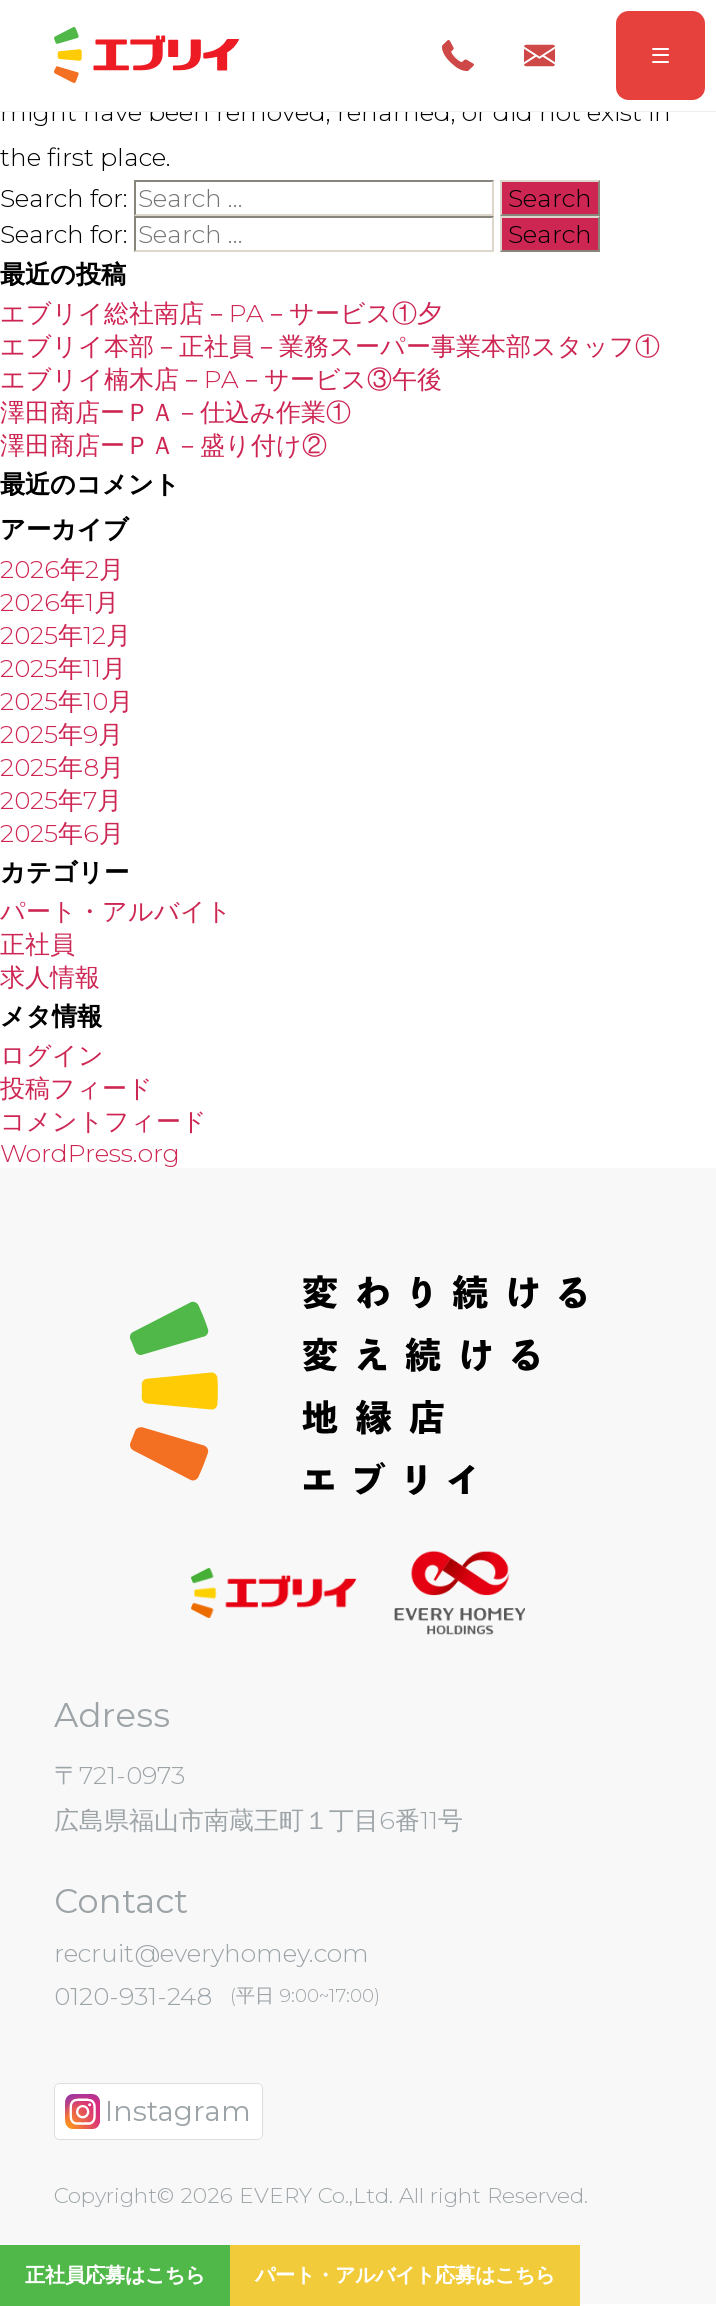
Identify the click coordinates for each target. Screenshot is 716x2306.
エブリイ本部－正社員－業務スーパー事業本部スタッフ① (330, 347)
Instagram (158, 2112)
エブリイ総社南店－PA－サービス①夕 (221, 314)
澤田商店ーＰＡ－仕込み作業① (175, 413)
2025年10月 (66, 701)
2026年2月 (62, 569)
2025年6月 (62, 833)
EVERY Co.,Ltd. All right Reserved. (410, 2196)
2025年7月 (61, 800)
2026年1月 (59, 602)
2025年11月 (63, 668)
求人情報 (50, 977)
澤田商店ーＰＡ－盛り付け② (163, 446)
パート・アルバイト (116, 911)
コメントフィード (103, 1121)
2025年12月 (65, 635)
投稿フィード (76, 1088)
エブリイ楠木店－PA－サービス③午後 (221, 380)
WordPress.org (90, 1153)
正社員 (37, 944)
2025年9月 (61, 734)
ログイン (52, 1055)
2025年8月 (62, 767)
